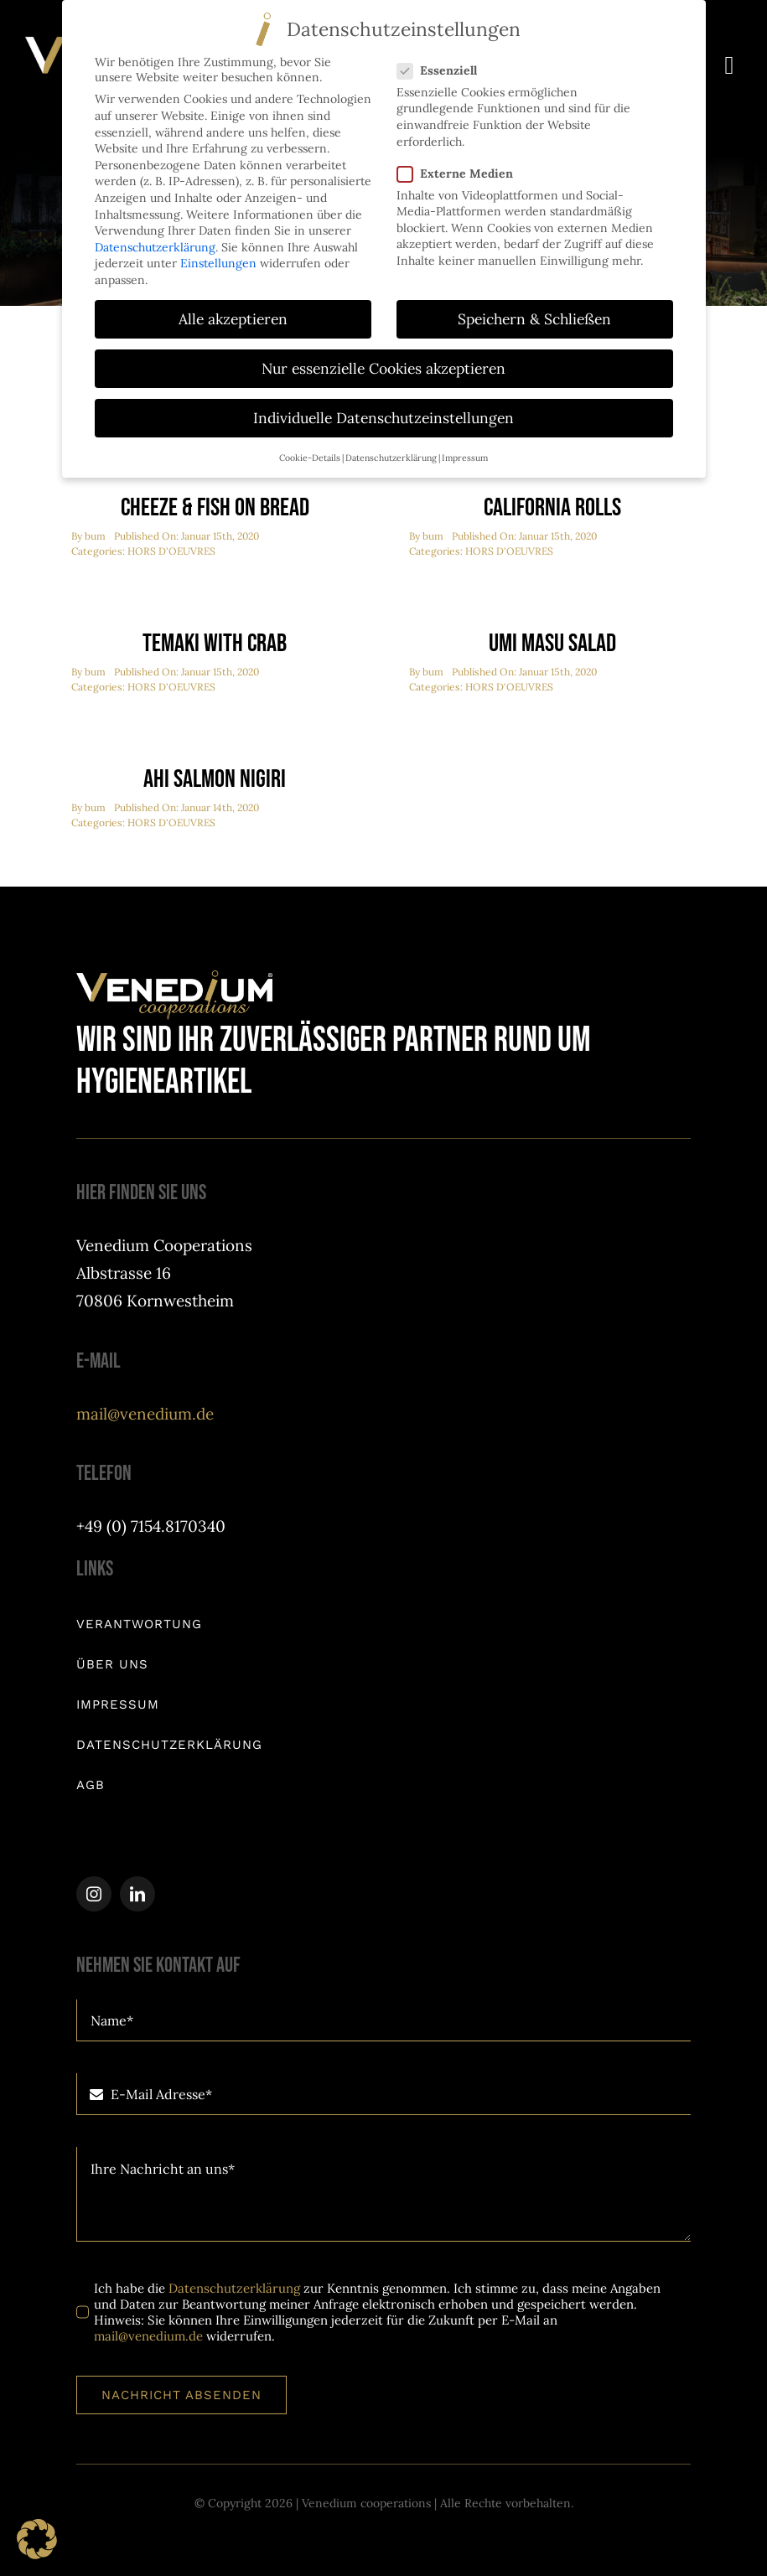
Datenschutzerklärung (234, 2289)
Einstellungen (218, 260)
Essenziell (443, 67)
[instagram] (93, 1894)
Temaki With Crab (215, 644)
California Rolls (552, 509)
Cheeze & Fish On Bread (215, 509)
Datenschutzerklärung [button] (391, 454)
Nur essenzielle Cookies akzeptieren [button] (383, 365)
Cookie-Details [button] (309, 454)
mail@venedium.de (145, 1414)
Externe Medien (461, 170)
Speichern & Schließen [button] (534, 316)
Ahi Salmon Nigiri (214, 780)
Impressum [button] (465, 454)
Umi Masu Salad (552, 644)
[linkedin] (137, 1894)
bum (95, 536)
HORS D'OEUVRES (171, 552)
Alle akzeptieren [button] (233, 316)
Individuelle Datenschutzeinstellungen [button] (383, 415)
